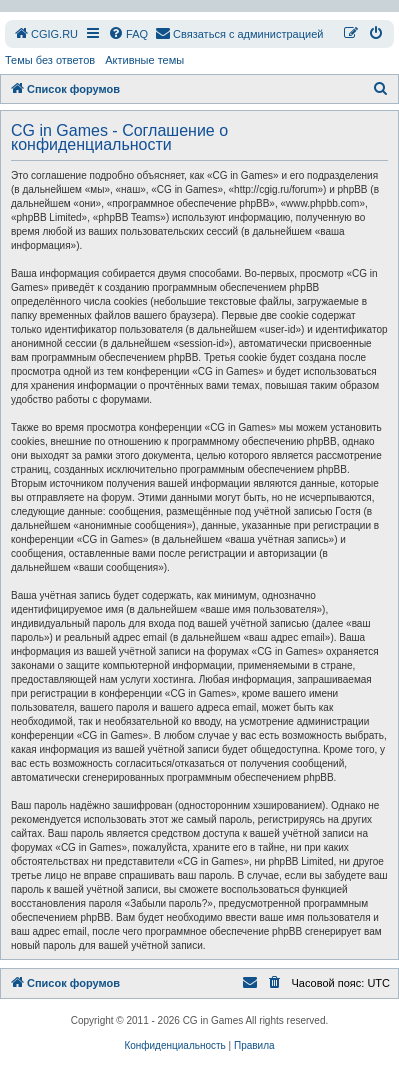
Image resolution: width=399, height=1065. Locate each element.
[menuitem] (45, 34)
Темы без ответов (50, 60)
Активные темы (144, 60)
